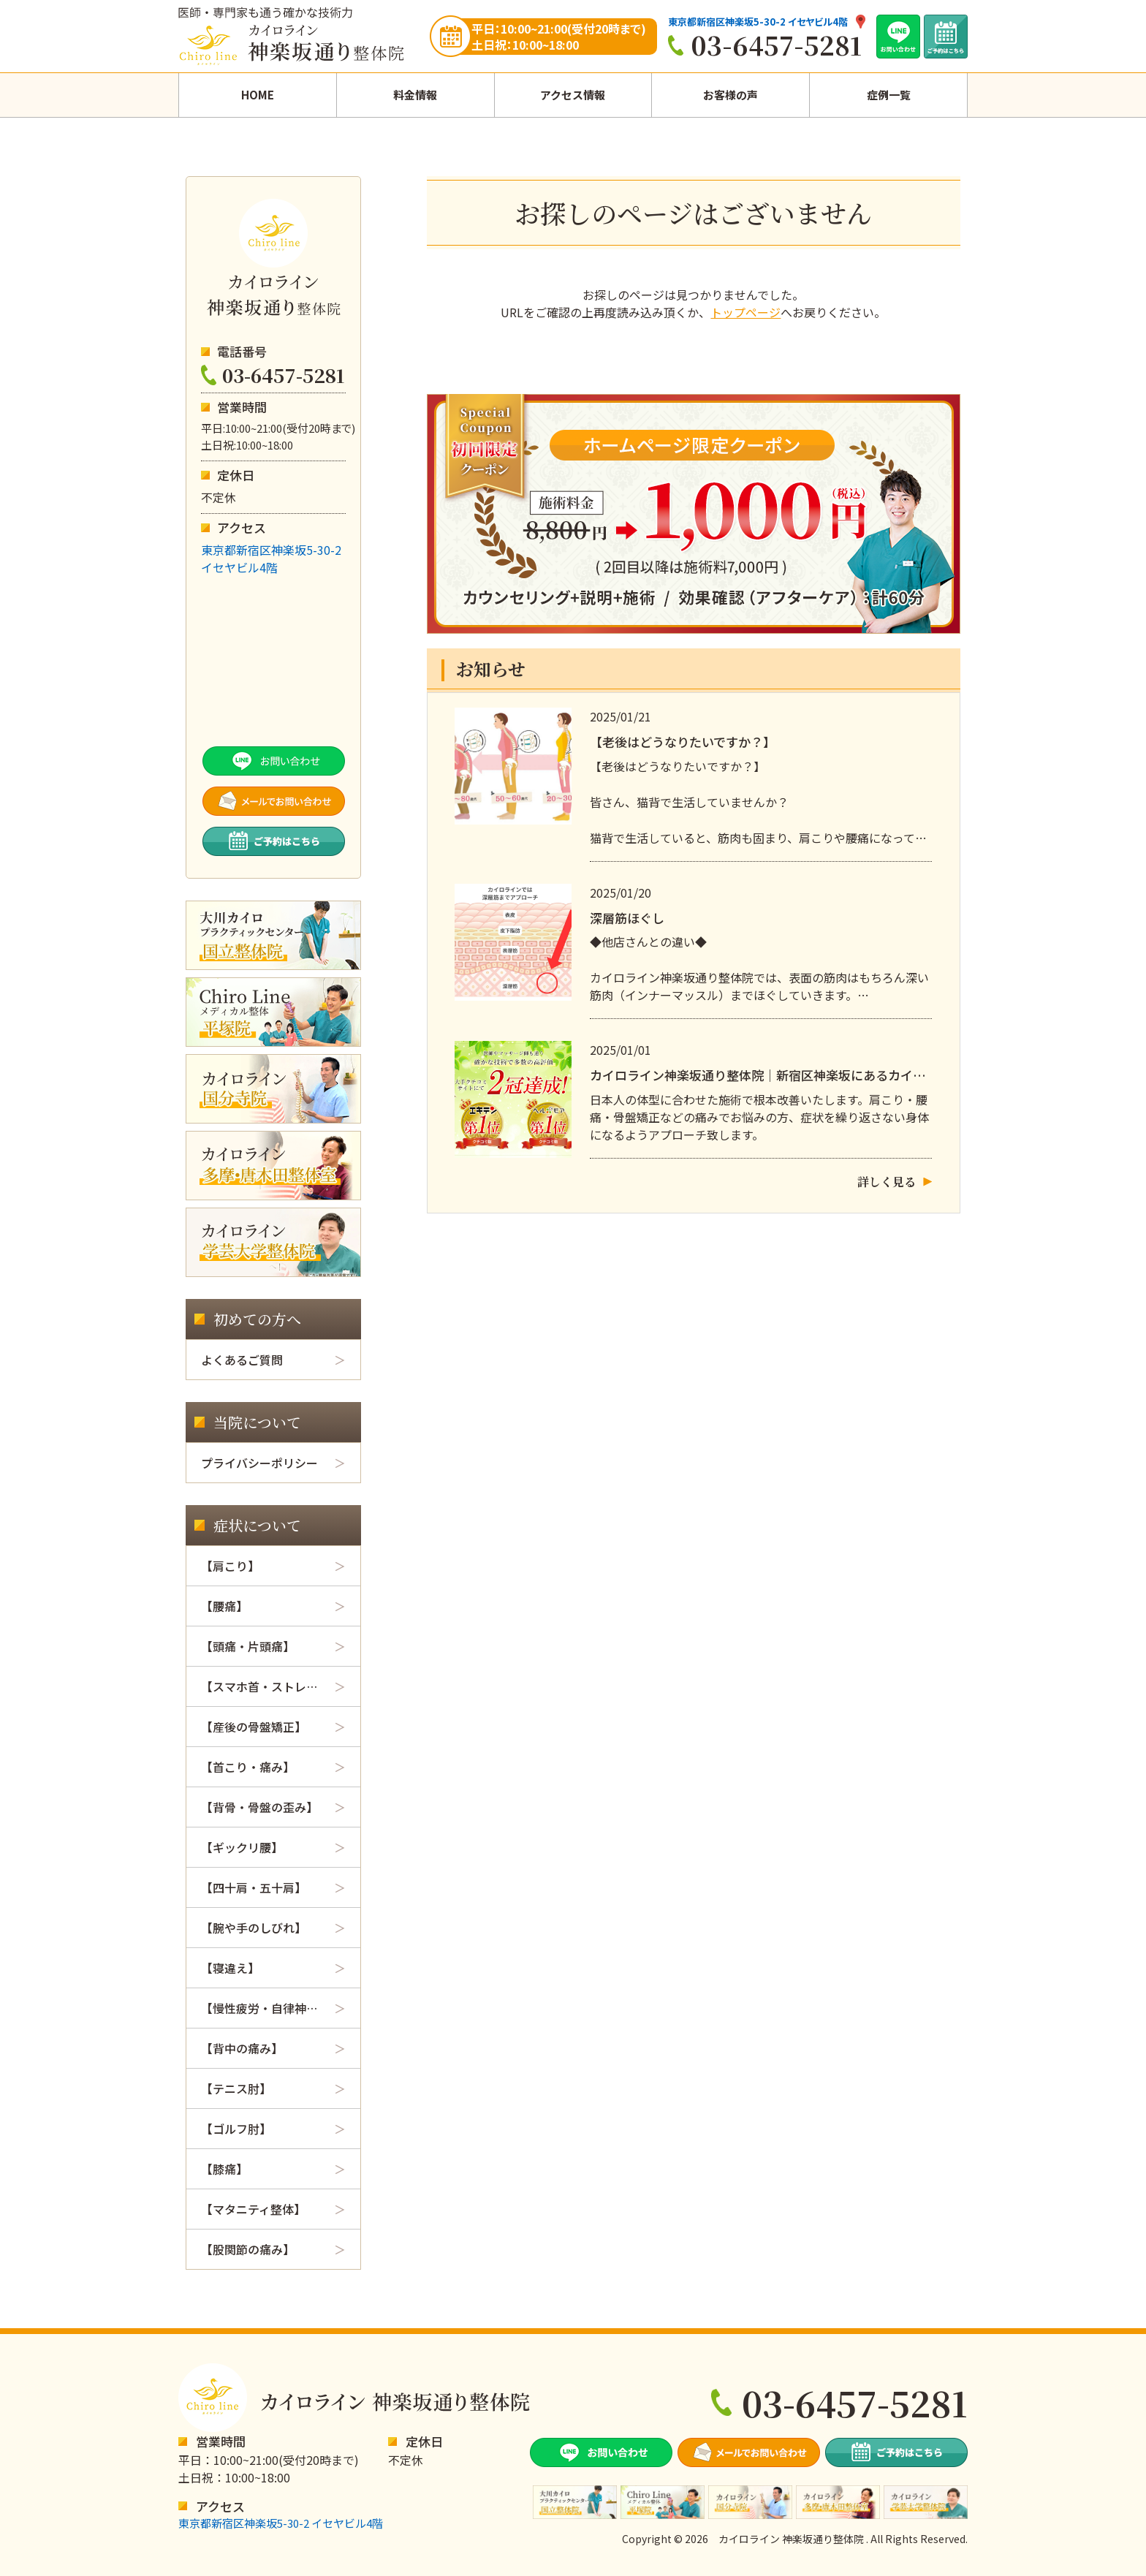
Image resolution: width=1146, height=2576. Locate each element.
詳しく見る (886, 1181)
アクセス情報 (572, 94)
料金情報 (415, 94)
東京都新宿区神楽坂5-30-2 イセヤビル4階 (758, 22)
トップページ (745, 312)
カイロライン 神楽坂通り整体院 (791, 2538)
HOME (257, 94)
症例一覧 (889, 94)
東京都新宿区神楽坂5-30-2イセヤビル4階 (271, 558)
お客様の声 (730, 94)
